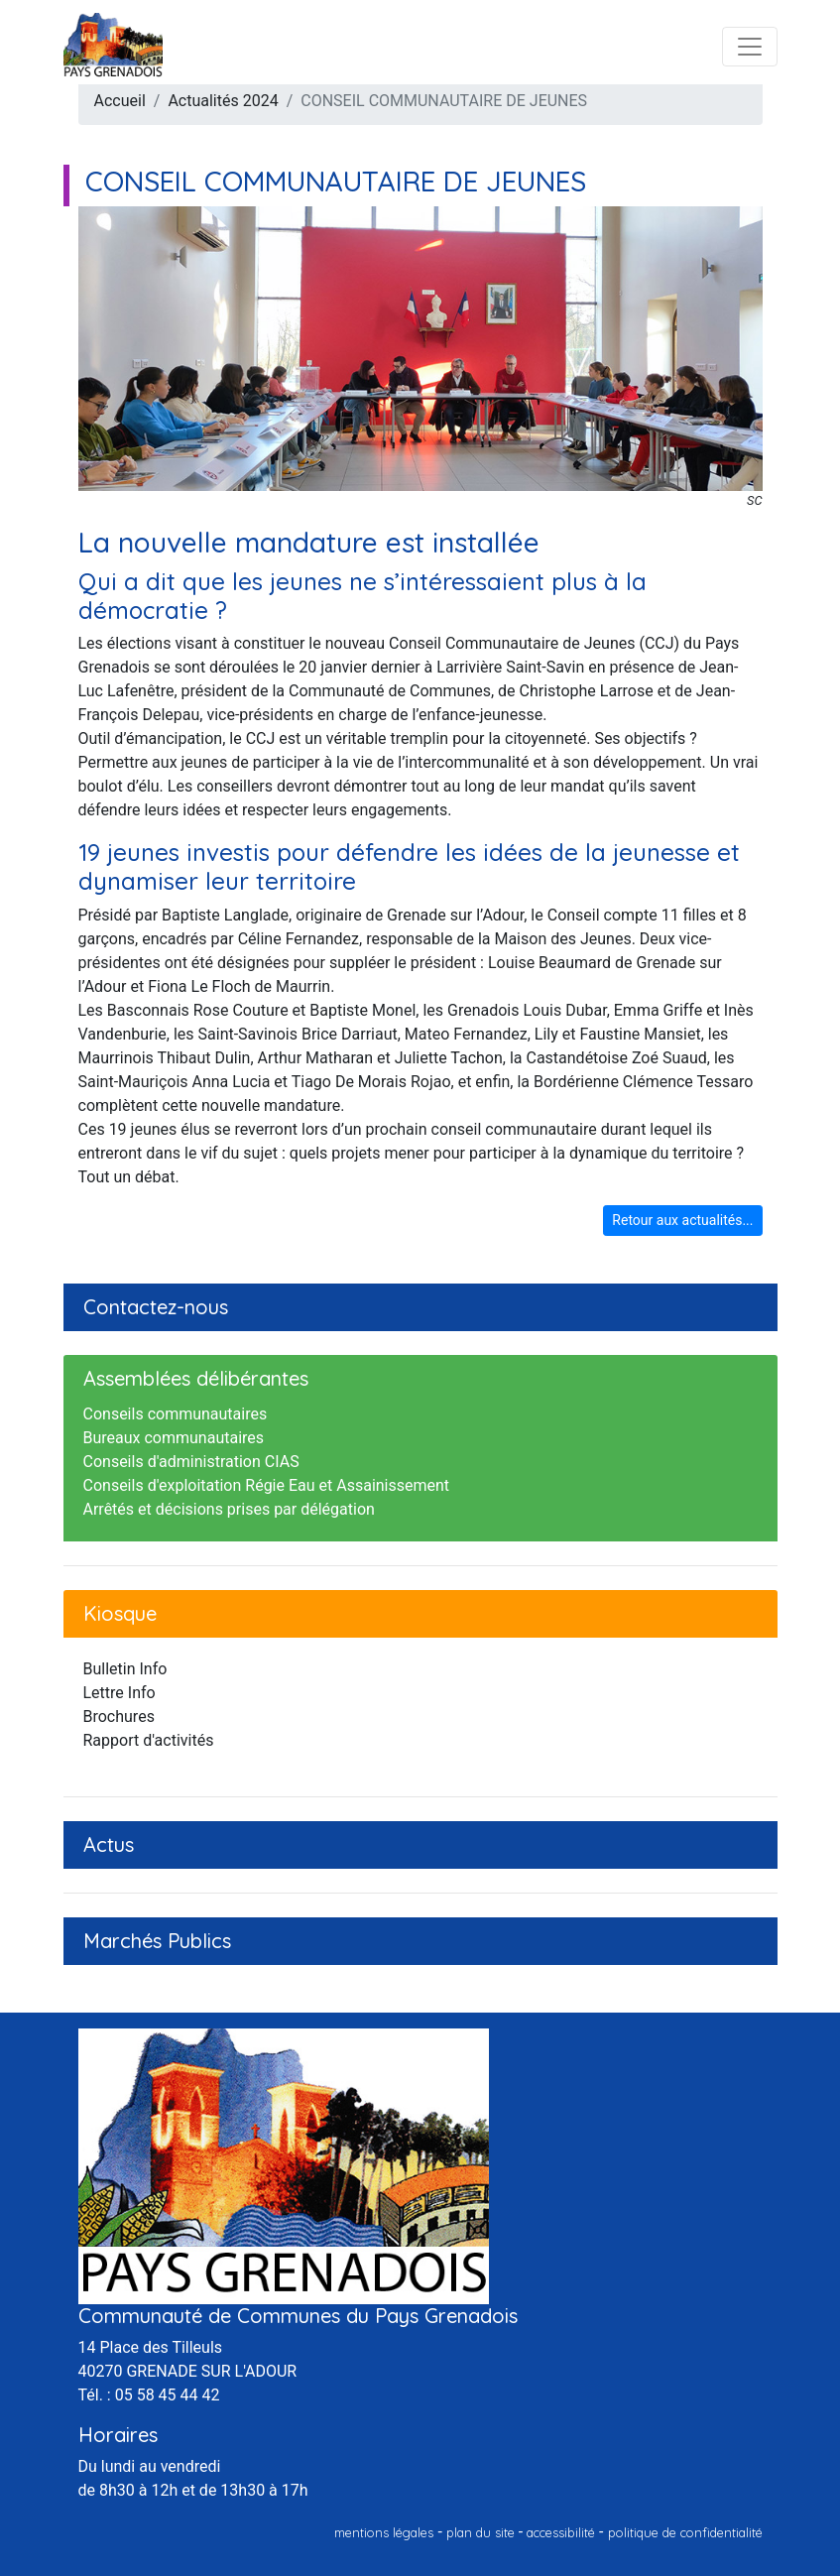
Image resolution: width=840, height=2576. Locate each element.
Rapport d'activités (148, 1740)
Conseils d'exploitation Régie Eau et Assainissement (266, 1485)
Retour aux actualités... (682, 1220)
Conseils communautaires (175, 1414)
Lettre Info (119, 1692)
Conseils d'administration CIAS (191, 1461)
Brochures (119, 1716)
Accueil (120, 100)
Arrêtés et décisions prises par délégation (229, 1509)
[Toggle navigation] (750, 46)
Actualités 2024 (223, 100)
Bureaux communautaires (174, 1437)
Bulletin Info (125, 1668)
